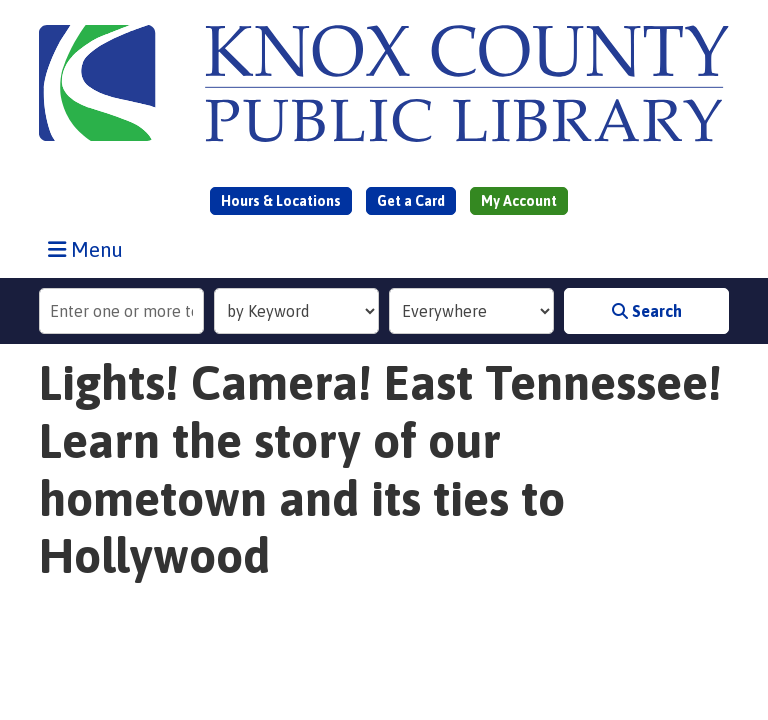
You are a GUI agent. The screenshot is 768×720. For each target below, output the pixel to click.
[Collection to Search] (471, 311)
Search (647, 311)
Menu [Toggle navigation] (90, 249)
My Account (519, 201)
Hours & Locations (281, 201)
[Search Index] (296, 311)
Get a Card (411, 201)
